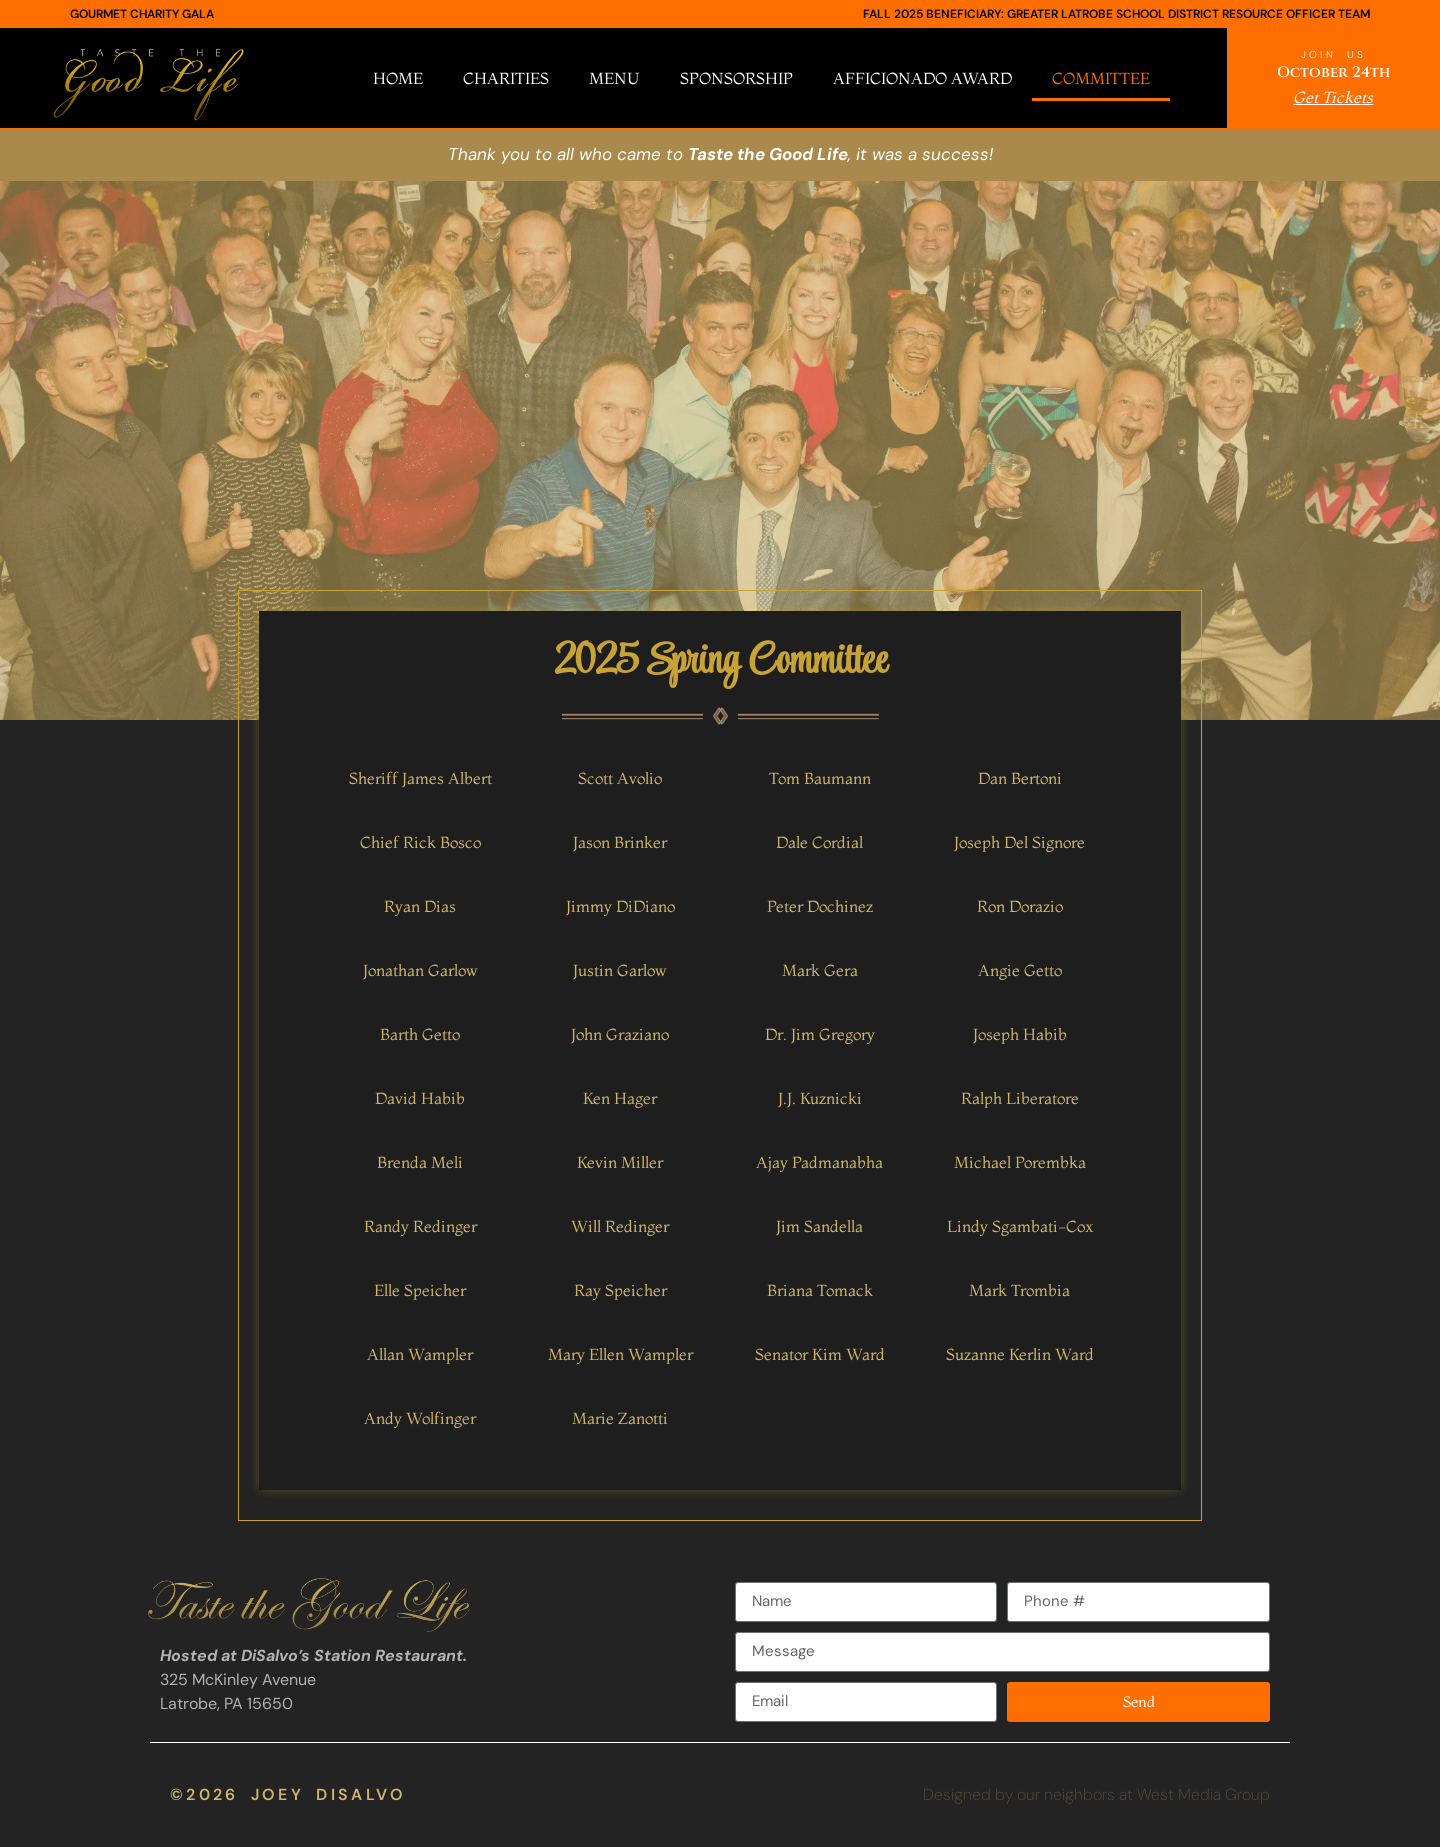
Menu (614, 78)
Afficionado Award (922, 78)
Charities (506, 78)
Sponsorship (736, 78)
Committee (1101, 78)
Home (398, 78)
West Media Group (1203, 1794)
